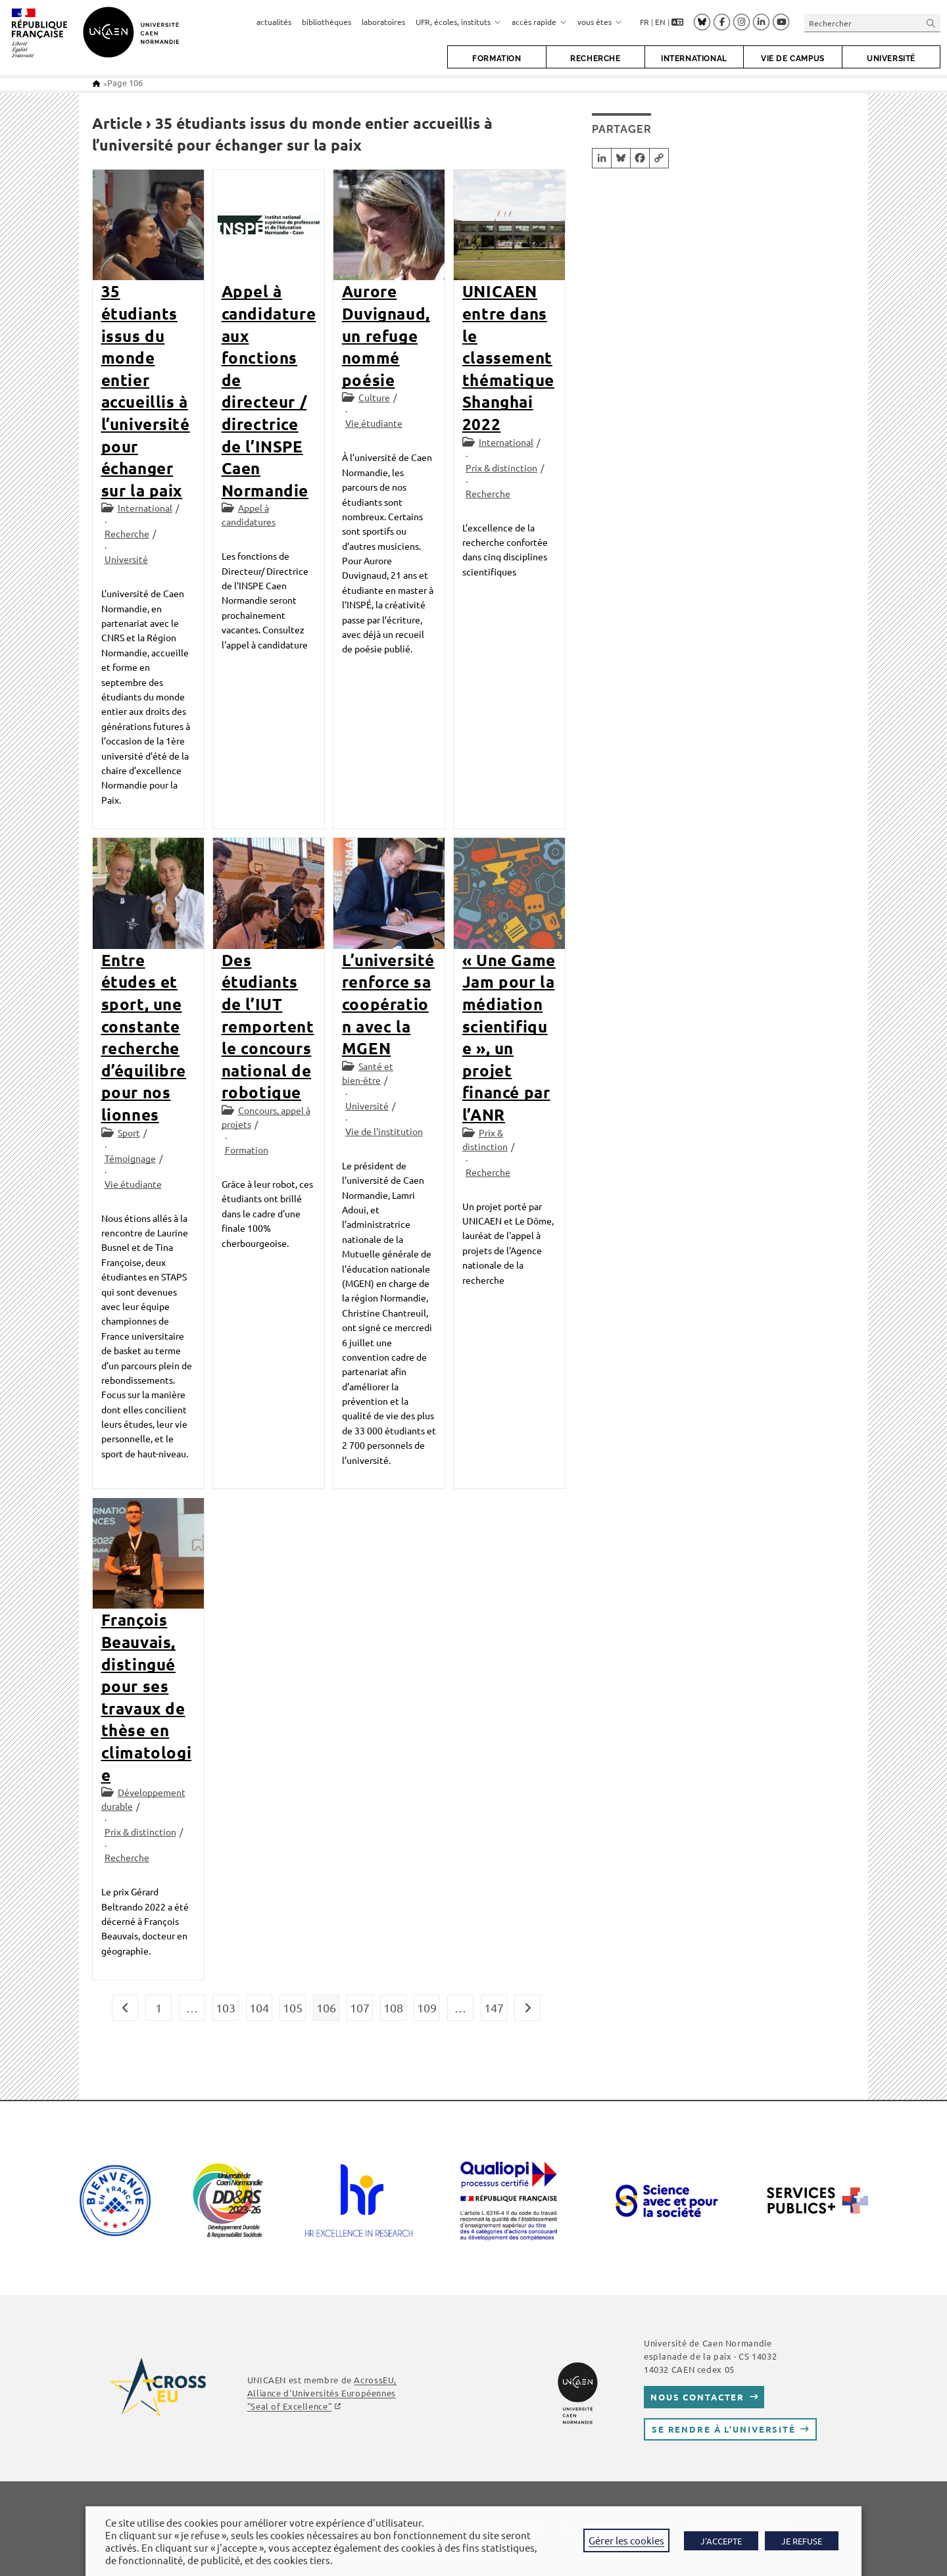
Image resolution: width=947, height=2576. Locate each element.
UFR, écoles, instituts (458, 21)
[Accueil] (96, 83)
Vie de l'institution (384, 1131)
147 (494, 2007)
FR (644, 21)
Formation (246, 1149)
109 (427, 2007)
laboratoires (383, 21)
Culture (374, 397)
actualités (273, 21)
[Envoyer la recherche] (931, 23)
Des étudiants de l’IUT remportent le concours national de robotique (268, 1026)
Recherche (127, 533)
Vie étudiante (373, 423)
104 (259, 2007)
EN (660, 21)
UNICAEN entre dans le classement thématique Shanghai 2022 (508, 357)
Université (126, 559)
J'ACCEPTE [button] (721, 2540)
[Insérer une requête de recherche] (872, 23)
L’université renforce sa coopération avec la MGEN (388, 1004)
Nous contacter (697, 2396)
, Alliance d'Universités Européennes (322, 2393)
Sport (129, 1132)
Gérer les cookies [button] (626, 2540)
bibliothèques (326, 21)
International (145, 508)
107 (360, 2007)
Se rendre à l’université (724, 2429)
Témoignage (130, 1158)
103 (225, 2007)
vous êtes (599, 21)
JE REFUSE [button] (801, 2540)
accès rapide (539, 21)
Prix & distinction (501, 468)
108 (393, 2007)
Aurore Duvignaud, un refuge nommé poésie (386, 335)
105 (293, 2007)
